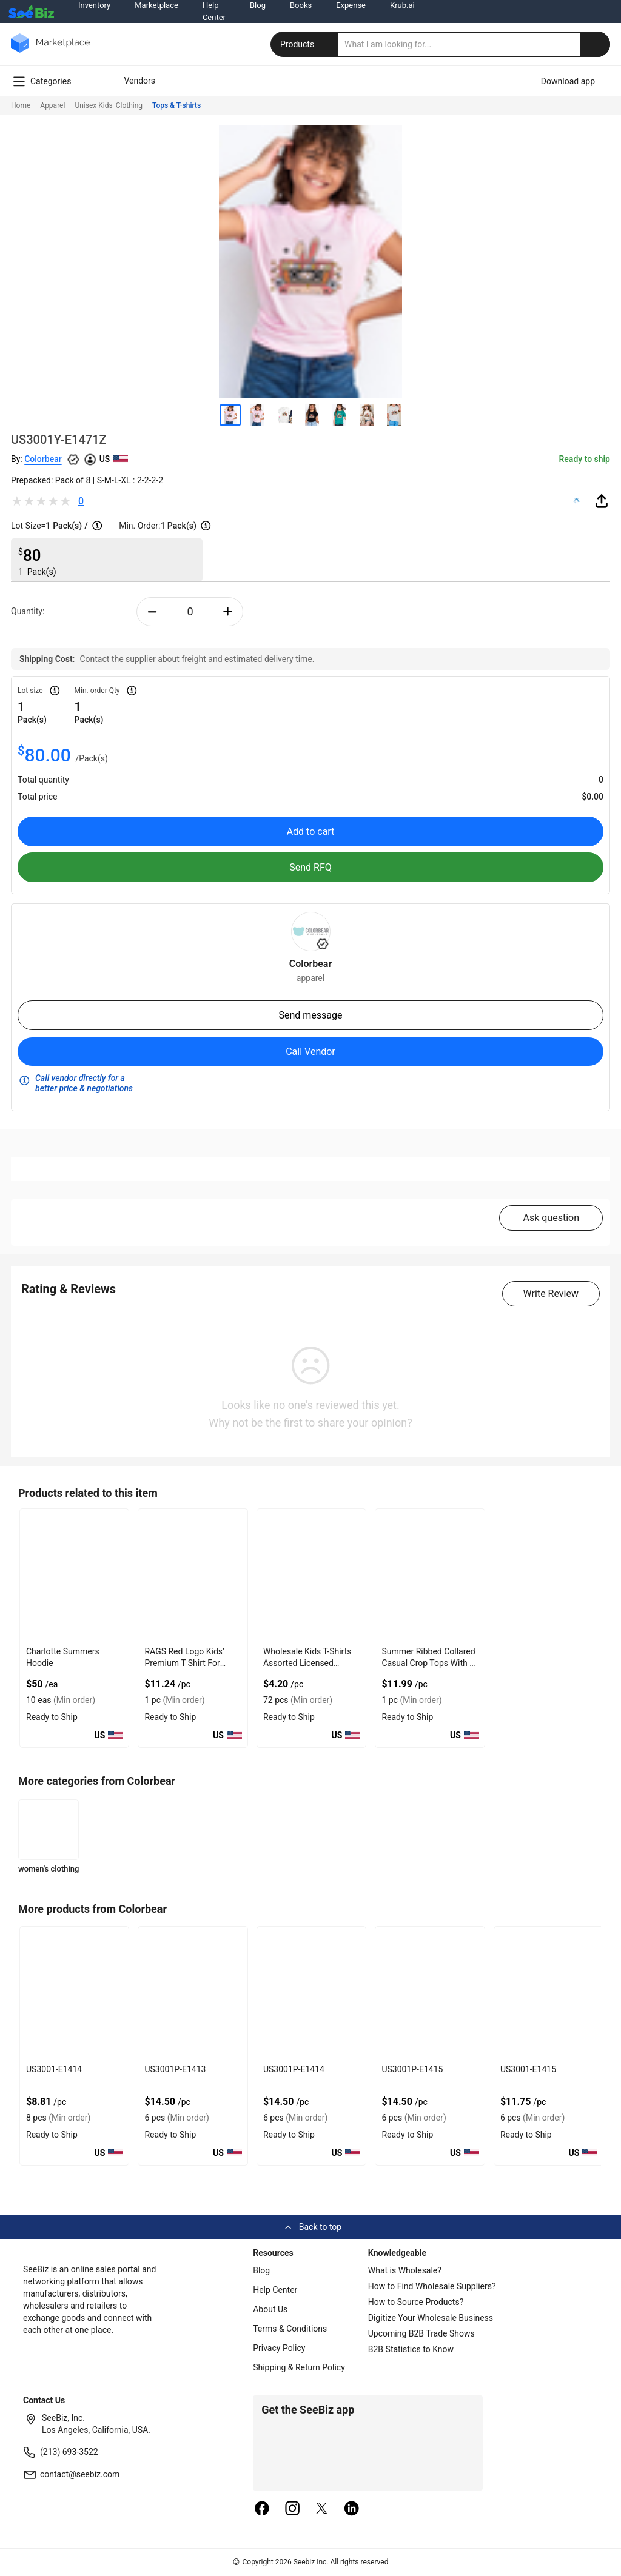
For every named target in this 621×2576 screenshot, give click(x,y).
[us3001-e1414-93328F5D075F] (74, 1993)
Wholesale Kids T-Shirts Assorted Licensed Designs (307, 1663)
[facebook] (262, 2509)
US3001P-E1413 (175, 2069)
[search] (474, 44)
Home (20, 105)
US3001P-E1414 (293, 2069)
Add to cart (311, 831)
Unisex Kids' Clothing (109, 105)
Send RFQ (310, 867)
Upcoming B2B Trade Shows (421, 2333)
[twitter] (322, 2509)
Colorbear (42, 459)
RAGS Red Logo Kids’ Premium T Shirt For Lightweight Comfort (184, 1663)
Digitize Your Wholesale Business (430, 2318)
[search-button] (595, 44)
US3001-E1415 (528, 2069)
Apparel (52, 105)
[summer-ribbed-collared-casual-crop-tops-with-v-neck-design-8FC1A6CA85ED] (429, 1575)
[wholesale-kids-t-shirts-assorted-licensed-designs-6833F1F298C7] (311, 1575)
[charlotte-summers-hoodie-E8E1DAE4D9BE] (74, 1575)
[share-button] (601, 500)
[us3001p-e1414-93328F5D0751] (311, 1993)
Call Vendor (310, 1051)
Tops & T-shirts (176, 105)
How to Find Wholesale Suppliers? (432, 2286)
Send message (310, 1015)
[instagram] (292, 2509)
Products (305, 44)
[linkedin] (352, 2509)
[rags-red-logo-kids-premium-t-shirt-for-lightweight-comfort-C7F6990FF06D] (192, 1575)
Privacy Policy (279, 2348)
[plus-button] (228, 612)
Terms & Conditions (290, 2328)
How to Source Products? (416, 2302)
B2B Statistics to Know (411, 2349)
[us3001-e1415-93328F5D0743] (548, 1993)
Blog (261, 2270)
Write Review (551, 1293)
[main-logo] (50, 52)
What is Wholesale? (404, 2270)
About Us (270, 2309)
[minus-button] (152, 612)
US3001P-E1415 (412, 2069)
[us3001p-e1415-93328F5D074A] (429, 1993)
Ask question (551, 1217)
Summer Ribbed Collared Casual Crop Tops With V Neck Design (428, 1663)
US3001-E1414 (54, 2069)
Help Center (275, 2290)
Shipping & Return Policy (299, 2367)
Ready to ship (584, 459)
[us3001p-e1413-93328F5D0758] (192, 1993)
